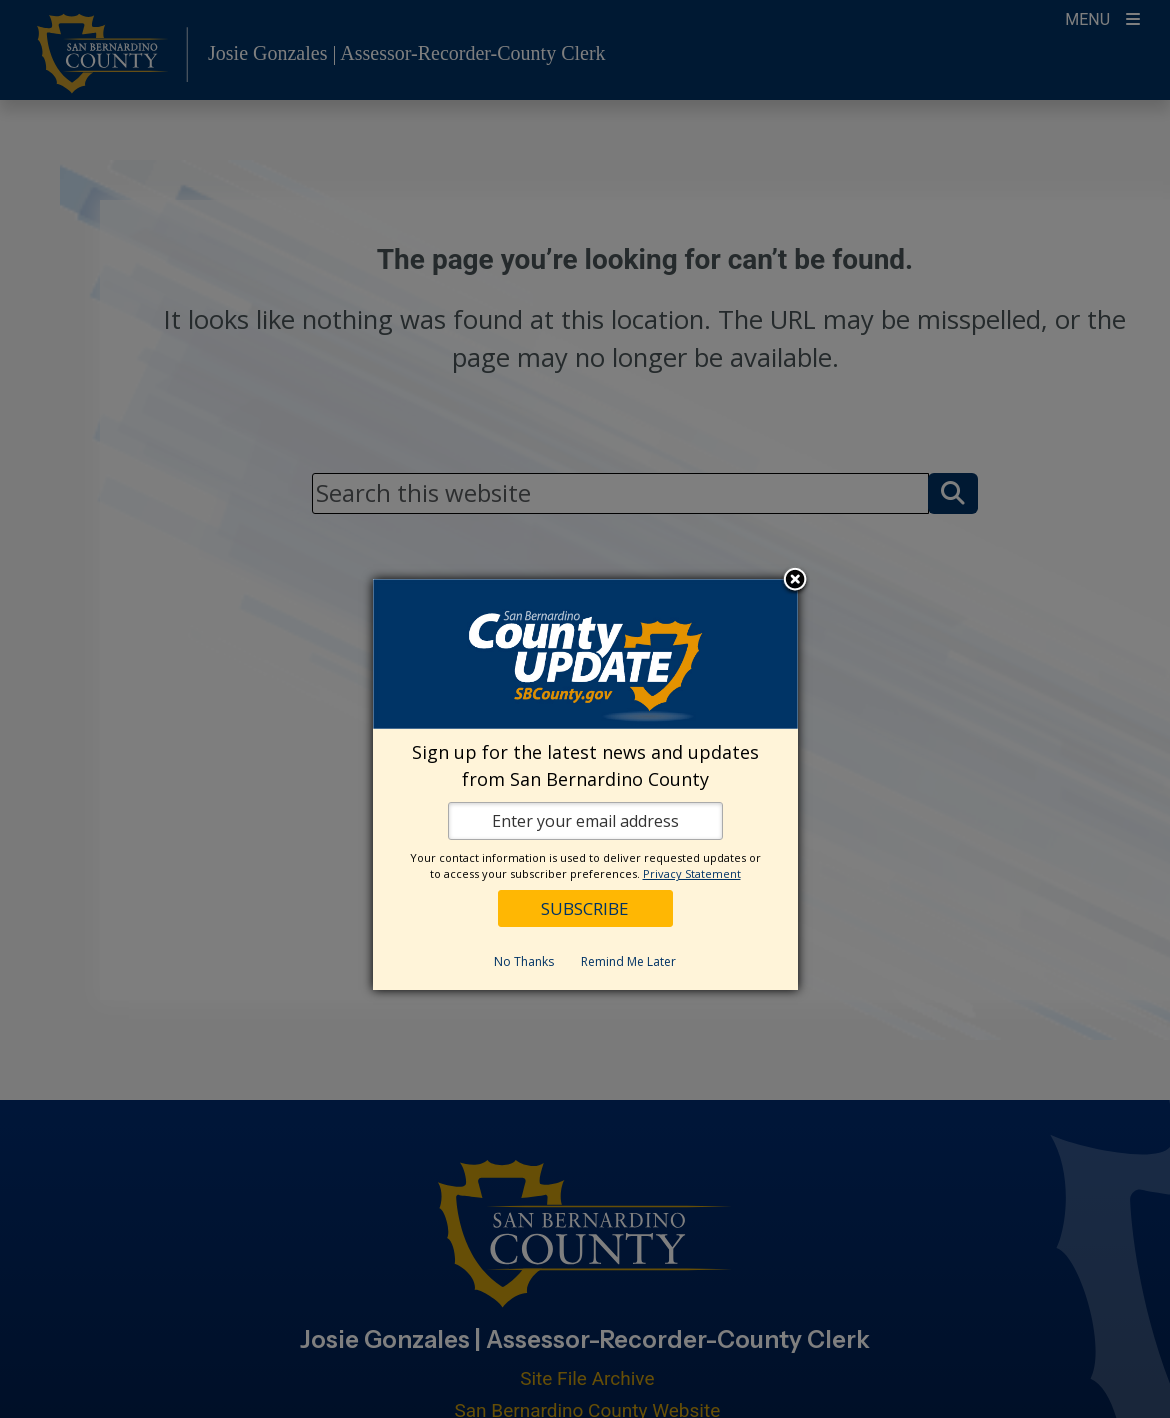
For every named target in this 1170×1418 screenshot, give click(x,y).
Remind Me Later (628, 961)
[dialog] (585, 784)
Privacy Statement (692, 873)
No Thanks (524, 961)
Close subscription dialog (795, 581)
